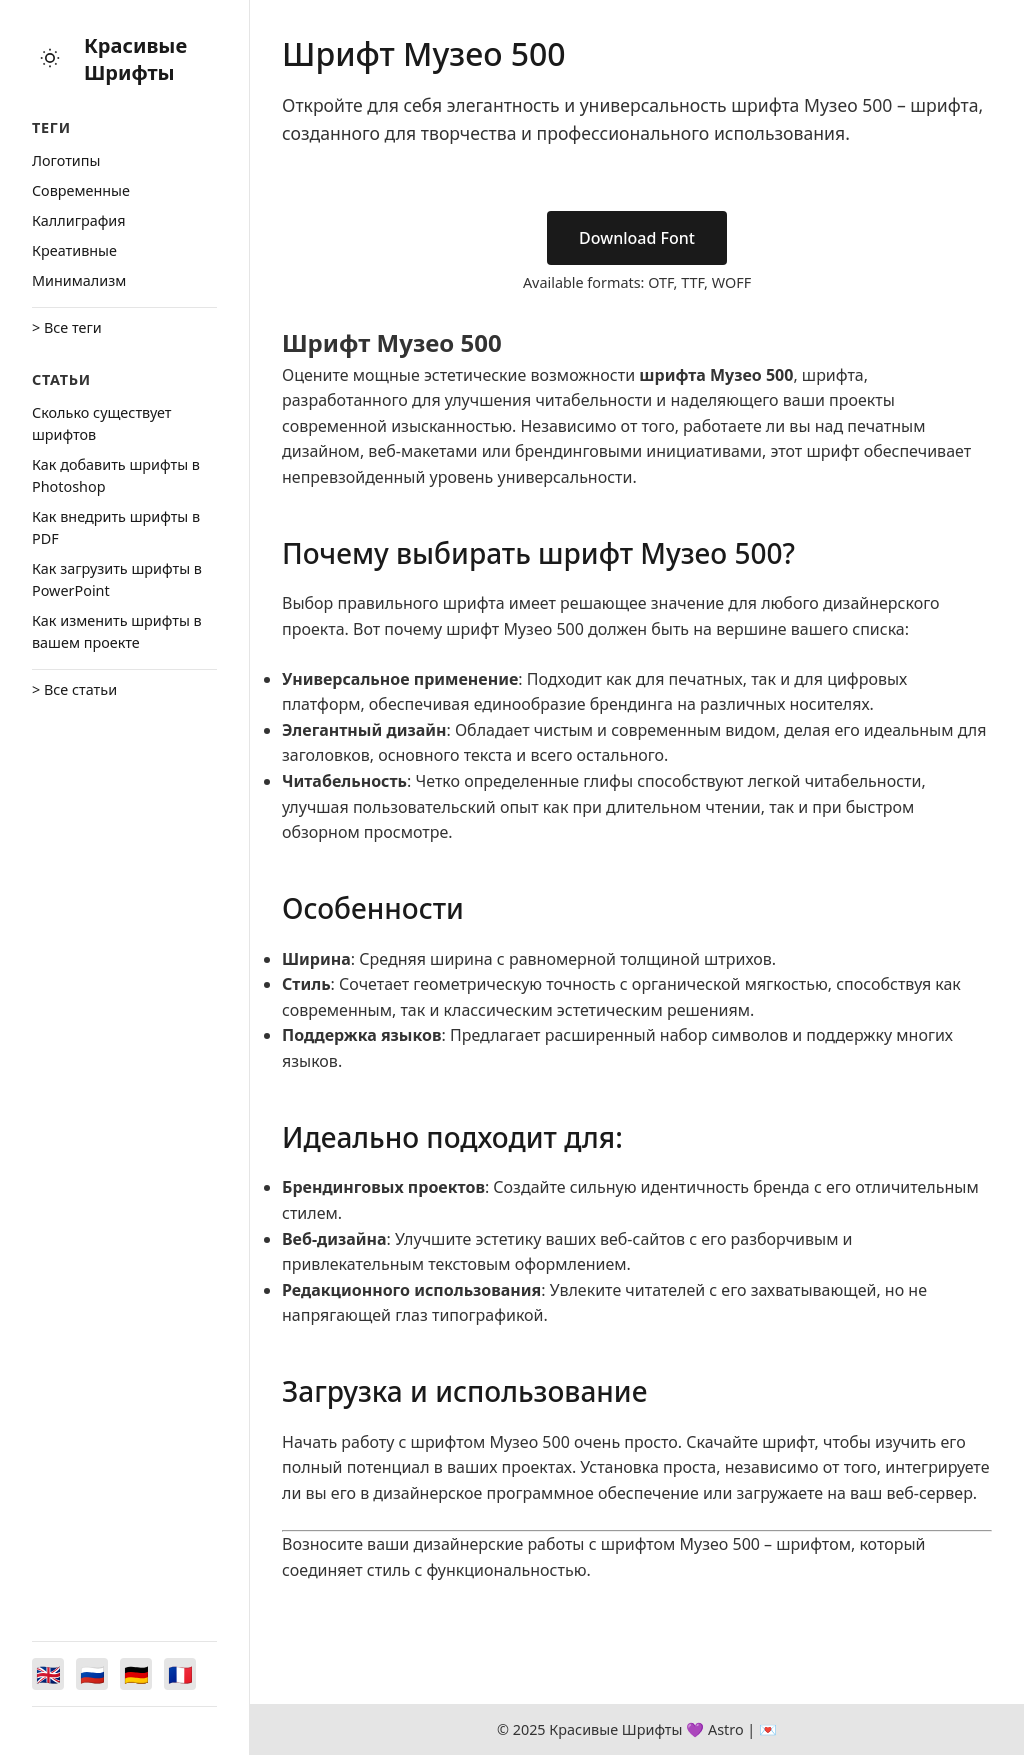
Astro (726, 1729)
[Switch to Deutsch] (136, 1674)
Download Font (637, 238)
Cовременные (81, 190)
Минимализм (79, 280)
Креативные (74, 250)
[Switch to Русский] (92, 1674)
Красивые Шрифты (135, 59)
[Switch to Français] (180, 1674)
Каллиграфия (79, 220)
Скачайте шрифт (750, 1442)
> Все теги (67, 327)
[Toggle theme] (50, 59)
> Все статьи (74, 689)
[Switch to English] (48, 1674)
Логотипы (66, 160)
